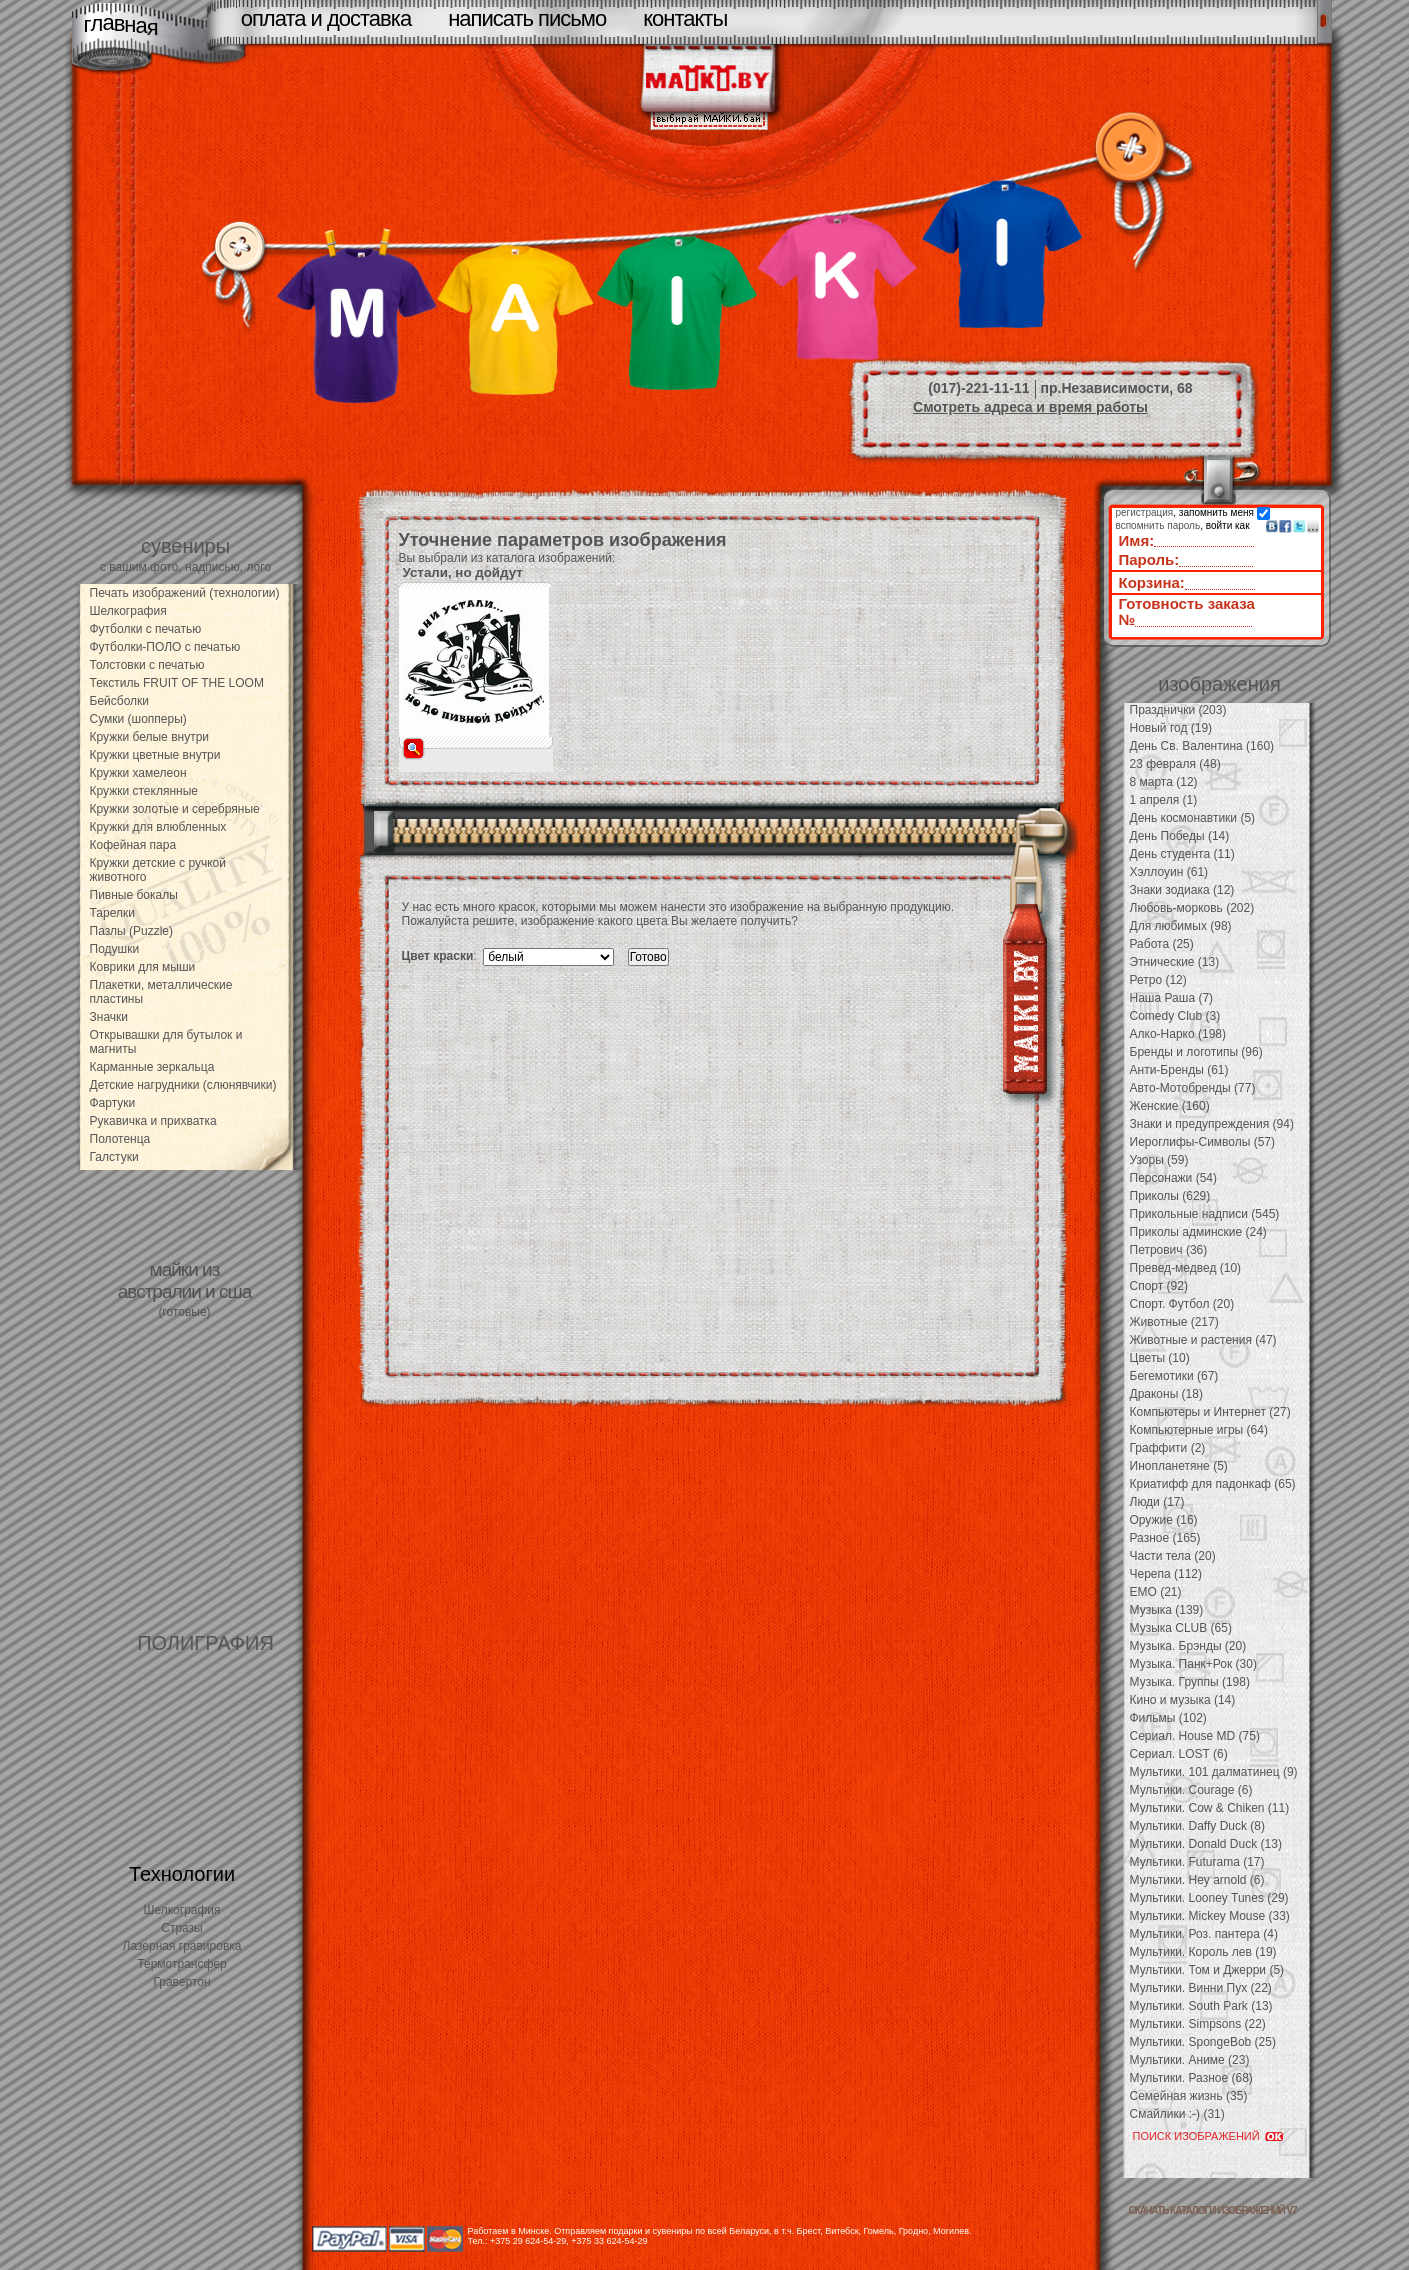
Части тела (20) (1173, 1556)
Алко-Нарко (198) (1178, 1034)
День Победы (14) (1180, 836)
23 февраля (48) (1175, 764)
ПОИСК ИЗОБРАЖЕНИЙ (1196, 2136)
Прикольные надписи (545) (1205, 1214)
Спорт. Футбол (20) (1182, 1304)
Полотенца (120, 1139)
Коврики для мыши (143, 967)
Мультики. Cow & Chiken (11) (1210, 1808)
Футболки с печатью (146, 629)
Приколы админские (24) (1198, 1232)
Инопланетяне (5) (1179, 1466)
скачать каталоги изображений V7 (1213, 2210)
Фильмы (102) (1168, 1718)
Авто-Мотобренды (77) (1193, 1088)
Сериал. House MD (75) (1195, 1736)
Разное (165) (1165, 1538)
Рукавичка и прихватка (153, 1121)
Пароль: (1149, 559)
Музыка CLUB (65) (1181, 1628)
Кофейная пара (133, 845)
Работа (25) (1162, 944)
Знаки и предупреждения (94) (1212, 1124)
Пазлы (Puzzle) (132, 931)
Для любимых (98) (1181, 926)
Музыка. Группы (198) (1190, 1682)
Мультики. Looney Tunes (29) (1209, 1898)
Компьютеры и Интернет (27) (1210, 1412)
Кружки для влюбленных (158, 827)
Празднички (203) (1178, 710)
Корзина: (1152, 582)
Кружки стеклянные (144, 791)
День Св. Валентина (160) (1202, 746)
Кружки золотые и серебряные (175, 809)
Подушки (115, 949)
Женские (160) (1170, 1106)
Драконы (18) (1166, 1394)
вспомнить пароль (1158, 525)
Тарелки (112, 913)
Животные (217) (1174, 1322)
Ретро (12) (1158, 980)
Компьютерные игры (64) (1199, 1430)
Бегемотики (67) (1174, 1376)
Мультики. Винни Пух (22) (1201, 1988)
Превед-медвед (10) (1186, 1268)
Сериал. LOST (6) (1179, 1754)
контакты (685, 18)
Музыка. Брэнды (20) (1188, 1646)
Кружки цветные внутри (155, 755)
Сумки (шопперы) (138, 719)
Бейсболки (120, 701)
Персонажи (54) (1174, 1178)
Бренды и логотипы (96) (1196, 1052)
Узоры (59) (1159, 1160)
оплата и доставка (326, 18)
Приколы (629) (1170, 1196)
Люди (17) (1157, 1502)
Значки (109, 1017)
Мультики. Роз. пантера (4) (1204, 1934)
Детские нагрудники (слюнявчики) (183, 1085)
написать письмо (527, 18)
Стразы (182, 1928)
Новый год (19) (1171, 728)
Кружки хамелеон (138, 773)
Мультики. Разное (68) (1191, 2078)
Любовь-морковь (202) (1192, 908)
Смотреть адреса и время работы (1030, 407)
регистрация (1145, 512)
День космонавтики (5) (1193, 818)
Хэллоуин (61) (1169, 872)
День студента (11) (1182, 854)
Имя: (1137, 540)
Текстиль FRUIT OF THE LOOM (177, 683)
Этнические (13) (1175, 962)
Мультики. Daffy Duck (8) (1197, 1826)
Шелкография (128, 611)
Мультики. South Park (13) (1201, 2006)
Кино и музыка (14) (1183, 1700)
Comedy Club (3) (1175, 1016)
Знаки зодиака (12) (1182, 890)
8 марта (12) (1164, 782)
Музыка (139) (1167, 1610)
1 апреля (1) (1164, 800)
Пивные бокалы (134, 895)
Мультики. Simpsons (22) (1198, 2024)
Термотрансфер (181, 1964)
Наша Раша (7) (1172, 998)
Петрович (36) (1169, 1250)
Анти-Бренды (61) (1179, 1070)
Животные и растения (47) (1203, 1340)
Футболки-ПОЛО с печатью (165, 647)
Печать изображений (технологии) (185, 593)
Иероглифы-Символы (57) (1203, 1142)
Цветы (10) (1160, 1358)
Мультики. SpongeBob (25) (1203, 2042)
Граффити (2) (1168, 1448)
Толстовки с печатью (147, 665)
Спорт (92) (1159, 1286)
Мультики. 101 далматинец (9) (1214, 1772)
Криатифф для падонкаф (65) (1213, 1484)
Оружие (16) (1164, 1520)
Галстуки (114, 1157)
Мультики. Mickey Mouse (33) (1210, 1916)
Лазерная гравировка (182, 1946)
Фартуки (113, 1103)
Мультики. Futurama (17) (1197, 1862)
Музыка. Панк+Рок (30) (1193, 1664)
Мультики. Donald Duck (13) (1206, 1844)
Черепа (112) (1166, 1574)
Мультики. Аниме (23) (1190, 2060)
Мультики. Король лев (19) (1203, 1952)
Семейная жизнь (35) (1189, 2096)
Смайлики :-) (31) (1177, 2114)
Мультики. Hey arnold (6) (1197, 1880)
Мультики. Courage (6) (1191, 1790)
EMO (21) (1156, 1592)
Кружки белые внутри (150, 737)
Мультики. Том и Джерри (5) (1207, 1970)
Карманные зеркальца (152, 1067)
